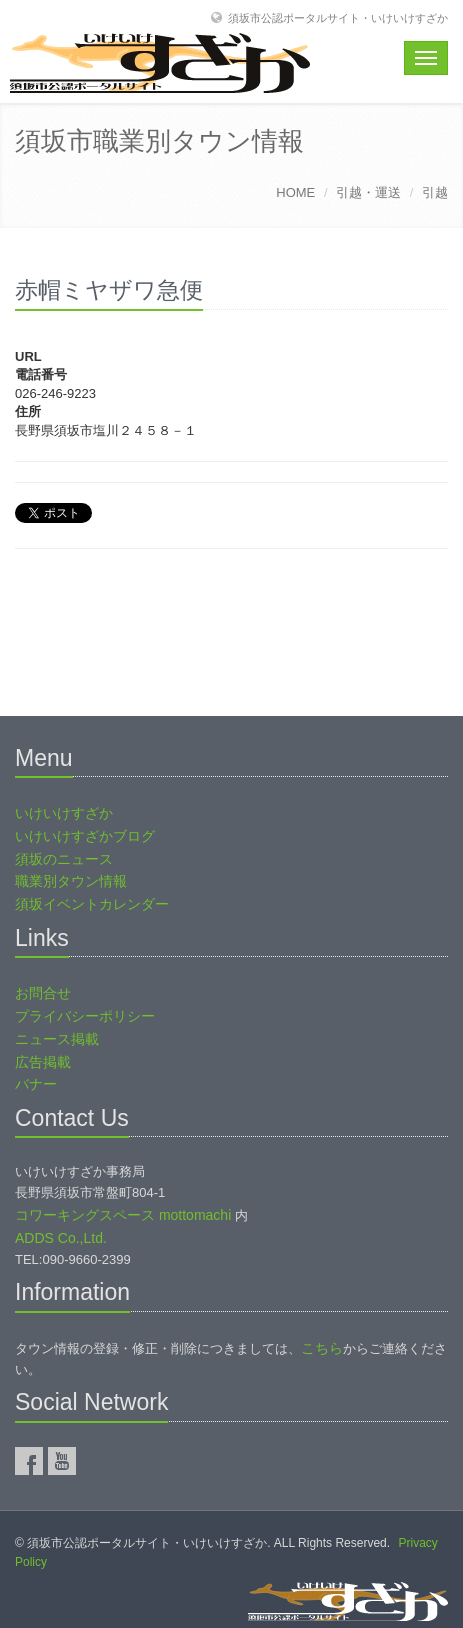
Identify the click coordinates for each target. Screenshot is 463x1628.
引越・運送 (368, 192)
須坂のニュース (64, 859)
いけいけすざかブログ (85, 836)
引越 (435, 192)
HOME (295, 192)
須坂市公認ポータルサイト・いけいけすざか (338, 17)
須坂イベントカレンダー (92, 904)
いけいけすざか (64, 813)
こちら (322, 1348)
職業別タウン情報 (71, 881)
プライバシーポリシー (85, 1016)
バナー (36, 1084)
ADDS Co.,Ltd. (61, 1238)
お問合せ (43, 993)
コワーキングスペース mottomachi (123, 1215)
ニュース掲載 (57, 1039)
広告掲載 (43, 1062)
